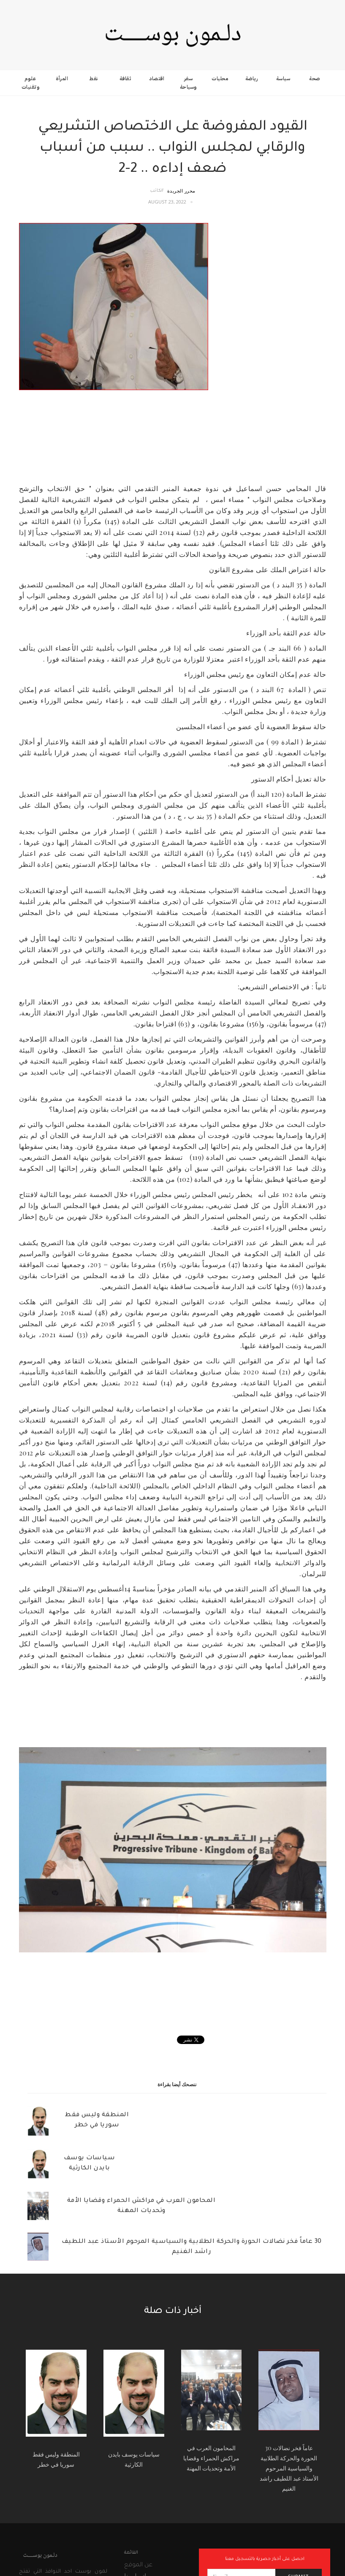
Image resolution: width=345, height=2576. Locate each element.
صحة (314, 78)
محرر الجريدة (181, 190)
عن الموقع (138, 2565)
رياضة (251, 78)
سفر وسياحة (188, 83)
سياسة (283, 78)
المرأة (62, 78)
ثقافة (125, 78)
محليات (220, 78)
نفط (93, 78)
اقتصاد (156, 78)
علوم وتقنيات (31, 83)
